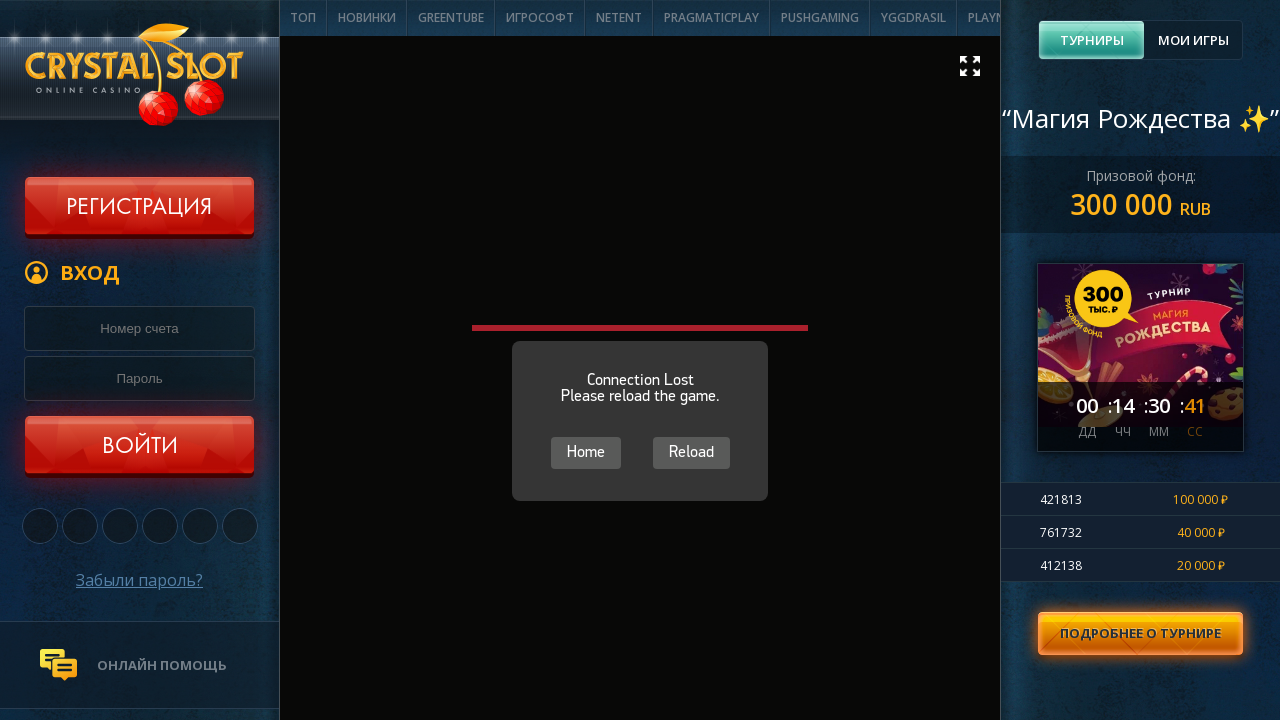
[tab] (1091, 40)
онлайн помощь (162, 665)
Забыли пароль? (139, 580)
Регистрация (139, 208)
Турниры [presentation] (1092, 40)
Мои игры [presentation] (1193, 40)
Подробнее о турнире (1140, 633)
